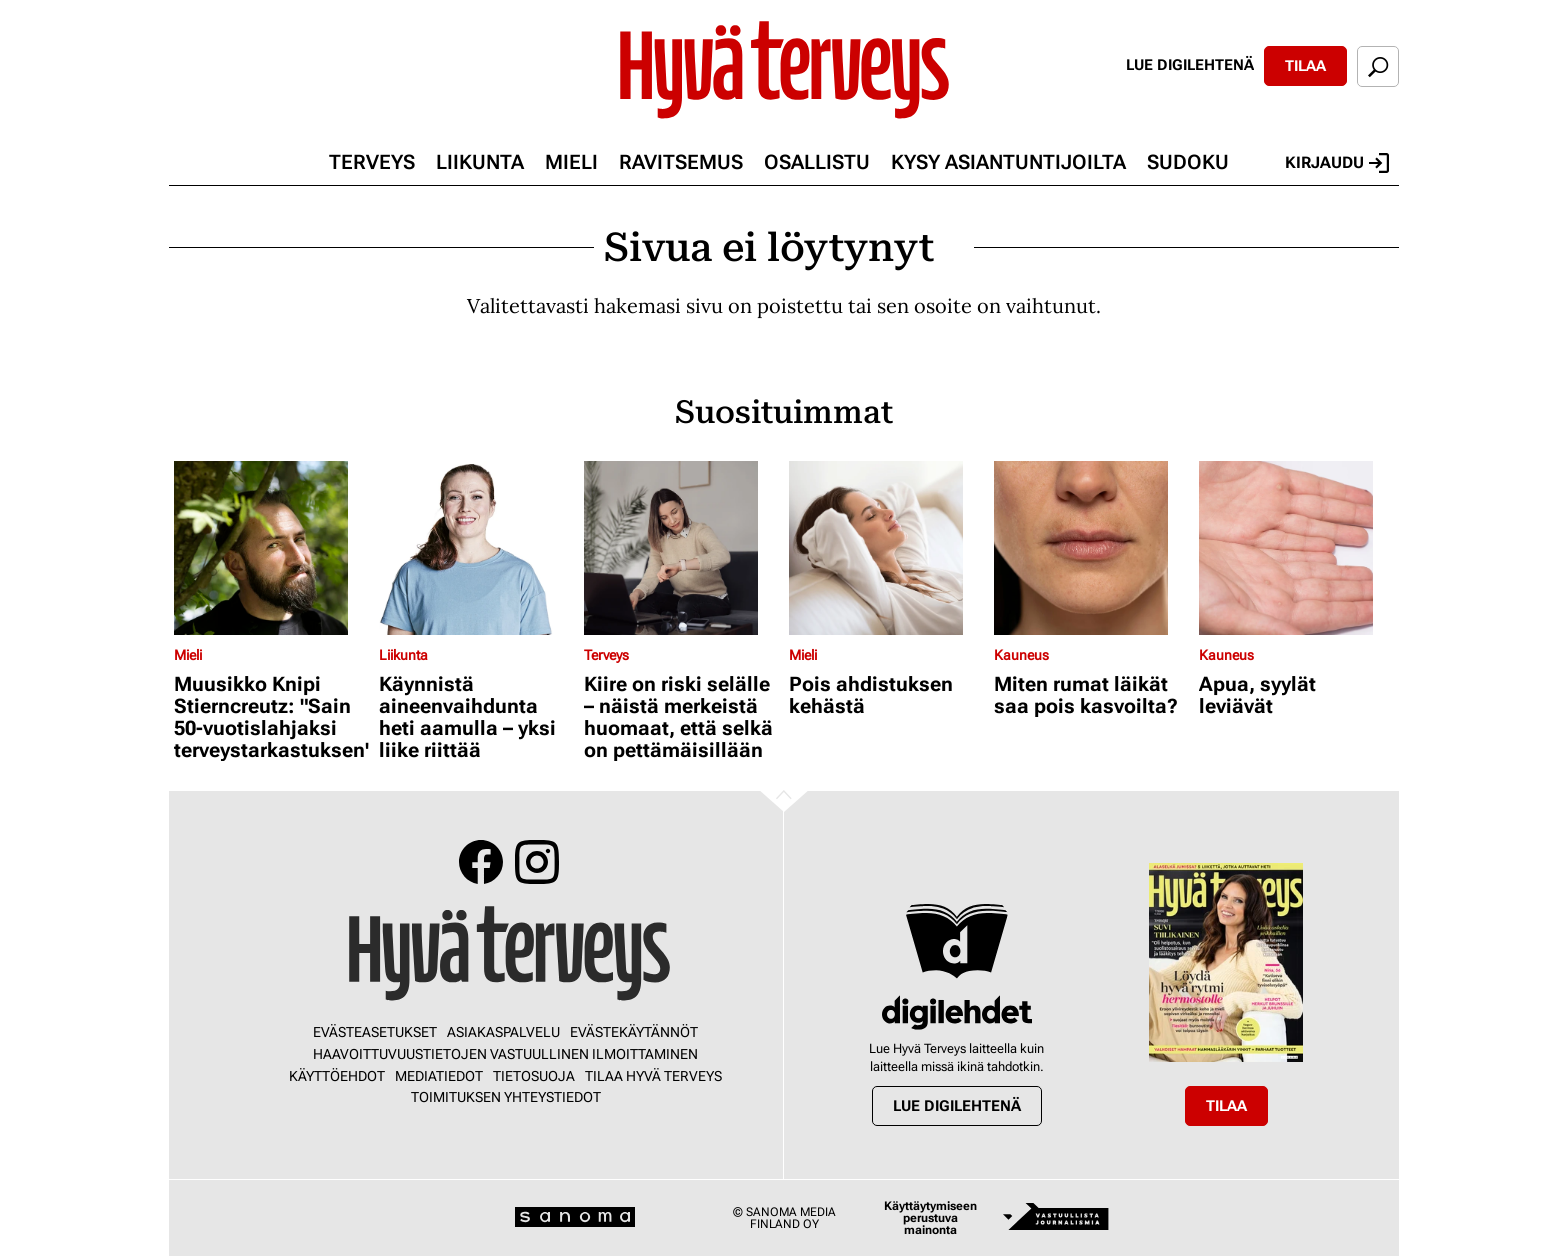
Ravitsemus (681, 162)
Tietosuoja (534, 1076)
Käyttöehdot (337, 1076)
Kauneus (1021, 655)
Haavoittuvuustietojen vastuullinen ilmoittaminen (505, 1054)
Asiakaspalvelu (503, 1032)
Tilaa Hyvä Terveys (653, 1076)
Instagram (537, 862)
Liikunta (480, 162)
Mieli (571, 162)
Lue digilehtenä (1190, 65)
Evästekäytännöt (634, 1032)
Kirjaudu (1337, 163)
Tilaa (1305, 66)
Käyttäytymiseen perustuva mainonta (930, 1218)
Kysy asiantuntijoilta (1008, 162)
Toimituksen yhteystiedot (506, 1097)
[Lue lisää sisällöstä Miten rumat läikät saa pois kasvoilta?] (1091, 548)
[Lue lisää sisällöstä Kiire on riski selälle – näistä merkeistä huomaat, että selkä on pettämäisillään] (681, 548)
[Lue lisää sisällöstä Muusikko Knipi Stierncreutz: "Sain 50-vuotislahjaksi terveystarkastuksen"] (271, 548)
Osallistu (817, 162)
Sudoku (1188, 162)
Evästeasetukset (375, 1032)
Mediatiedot (439, 1076)
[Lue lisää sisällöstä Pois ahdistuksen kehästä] (886, 548)
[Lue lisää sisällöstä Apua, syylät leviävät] (1296, 548)
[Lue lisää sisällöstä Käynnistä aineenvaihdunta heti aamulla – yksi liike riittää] (476, 548)
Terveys (372, 162)
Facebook (481, 862)
